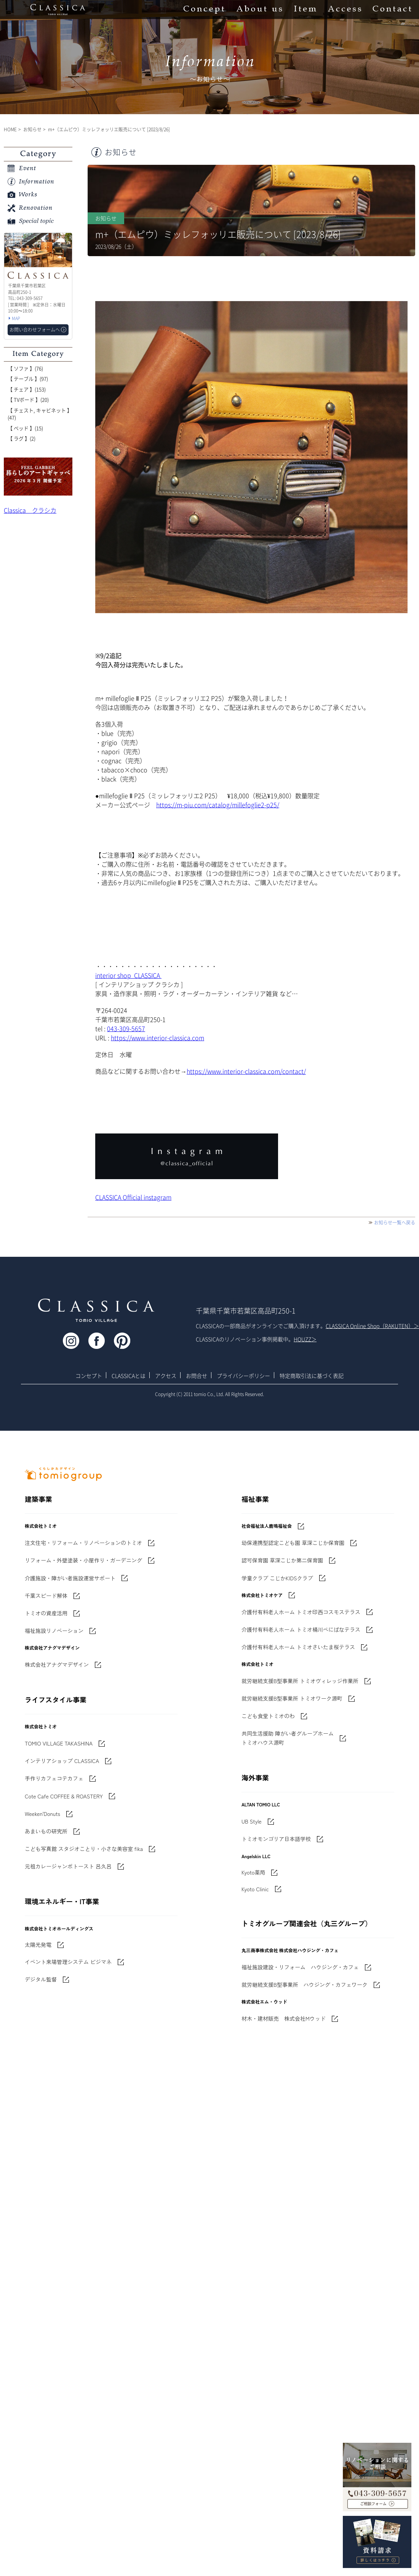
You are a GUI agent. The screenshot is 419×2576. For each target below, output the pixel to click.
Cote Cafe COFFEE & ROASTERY (64, 1796)
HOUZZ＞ (305, 1339)
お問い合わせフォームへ (35, 329)
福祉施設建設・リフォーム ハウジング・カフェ (300, 1967)
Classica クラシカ (30, 510)
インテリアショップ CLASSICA (62, 1761)
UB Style (251, 1821)
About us (259, 9)
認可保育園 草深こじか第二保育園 (282, 1560)
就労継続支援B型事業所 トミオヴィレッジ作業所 (299, 1681)
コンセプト (88, 1375)
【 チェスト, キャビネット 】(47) (40, 413)
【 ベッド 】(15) (25, 428)
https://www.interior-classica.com (157, 1037)
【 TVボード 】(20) (28, 399)
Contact (392, 9)
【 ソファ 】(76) (25, 368)
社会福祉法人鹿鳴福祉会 (266, 1525)
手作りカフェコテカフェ (54, 1778)
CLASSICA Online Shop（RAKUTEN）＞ (372, 1325)
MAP (16, 318)
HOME (10, 129)
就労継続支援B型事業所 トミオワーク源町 (291, 1698)
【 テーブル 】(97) (28, 378)
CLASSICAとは (129, 1375)
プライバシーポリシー (243, 1375)
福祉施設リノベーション (54, 1630)
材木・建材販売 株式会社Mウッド (283, 2018)
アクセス (165, 1375)
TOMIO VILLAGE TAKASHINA (59, 1743)
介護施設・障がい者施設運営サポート (70, 1578)
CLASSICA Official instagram (133, 1197)
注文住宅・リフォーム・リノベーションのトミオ (83, 1542)
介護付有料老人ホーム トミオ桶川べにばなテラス (300, 1629)
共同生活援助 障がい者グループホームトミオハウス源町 (287, 1738)
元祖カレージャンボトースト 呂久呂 (68, 1866)
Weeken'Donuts (42, 1813)
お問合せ (196, 1375)
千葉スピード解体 (46, 1595)
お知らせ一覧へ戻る (394, 1222)
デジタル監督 (41, 1979)
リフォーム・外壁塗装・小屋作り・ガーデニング (83, 1560)
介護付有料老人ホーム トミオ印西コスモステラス (300, 1612)
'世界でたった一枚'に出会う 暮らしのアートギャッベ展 (38, 476)
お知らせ (32, 129)
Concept (204, 9)
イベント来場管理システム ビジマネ (68, 1961)
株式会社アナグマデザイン (57, 1664)
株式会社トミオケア (262, 1595)
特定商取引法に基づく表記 (312, 1375)
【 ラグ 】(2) (21, 438)
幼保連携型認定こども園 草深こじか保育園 (292, 1542)
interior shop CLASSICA (128, 975)
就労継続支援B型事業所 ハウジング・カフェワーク (304, 1984)
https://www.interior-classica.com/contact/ (246, 1071)
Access (344, 9)
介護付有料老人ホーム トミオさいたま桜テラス (298, 1647)
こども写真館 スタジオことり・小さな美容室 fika (84, 1848)
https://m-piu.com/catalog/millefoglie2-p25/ (217, 804)
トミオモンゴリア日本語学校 (276, 1839)
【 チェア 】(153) (27, 389)
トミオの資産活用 (46, 1613)
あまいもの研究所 (46, 1831)
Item (305, 9)
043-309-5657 (126, 1028)
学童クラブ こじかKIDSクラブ (277, 1578)
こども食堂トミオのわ (268, 1716)
